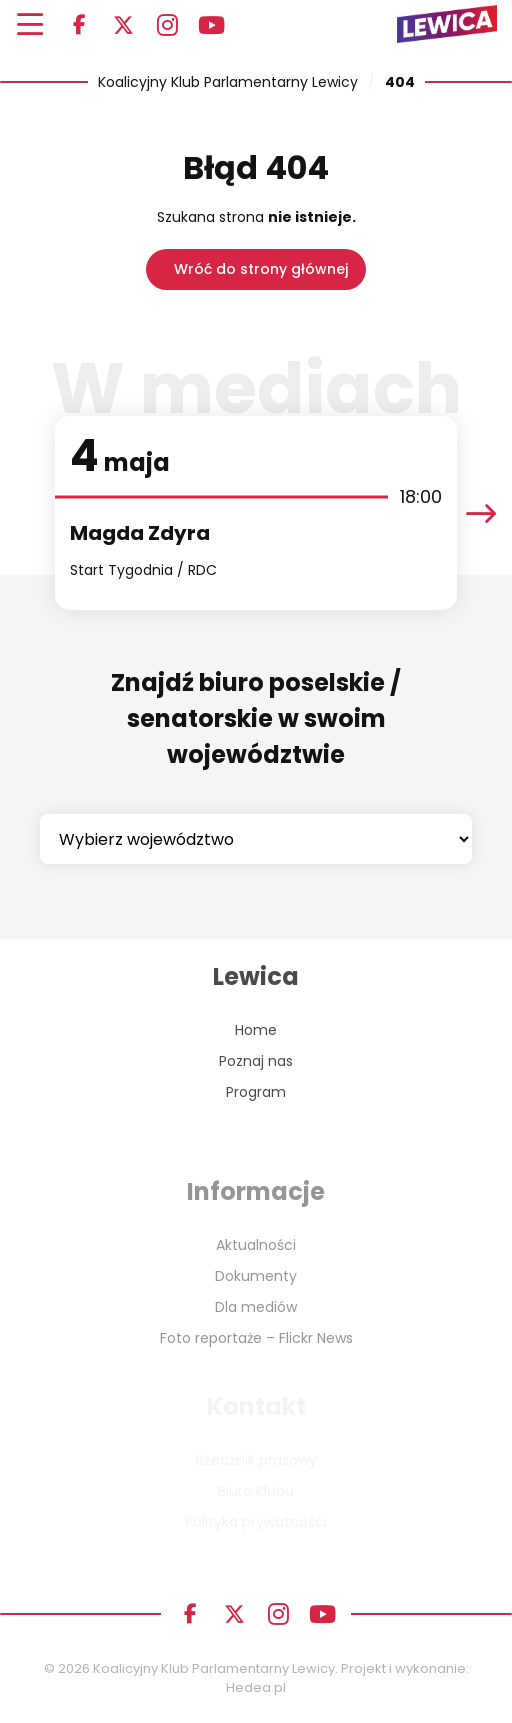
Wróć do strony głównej (261, 269)
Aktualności (256, 1245)
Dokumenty (256, 1276)
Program (256, 1092)
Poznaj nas (256, 1061)
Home (256, 1030)
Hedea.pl (256, 1687)
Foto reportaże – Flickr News (256, 1338)
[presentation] (481, 513)
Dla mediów (256, 1307)
